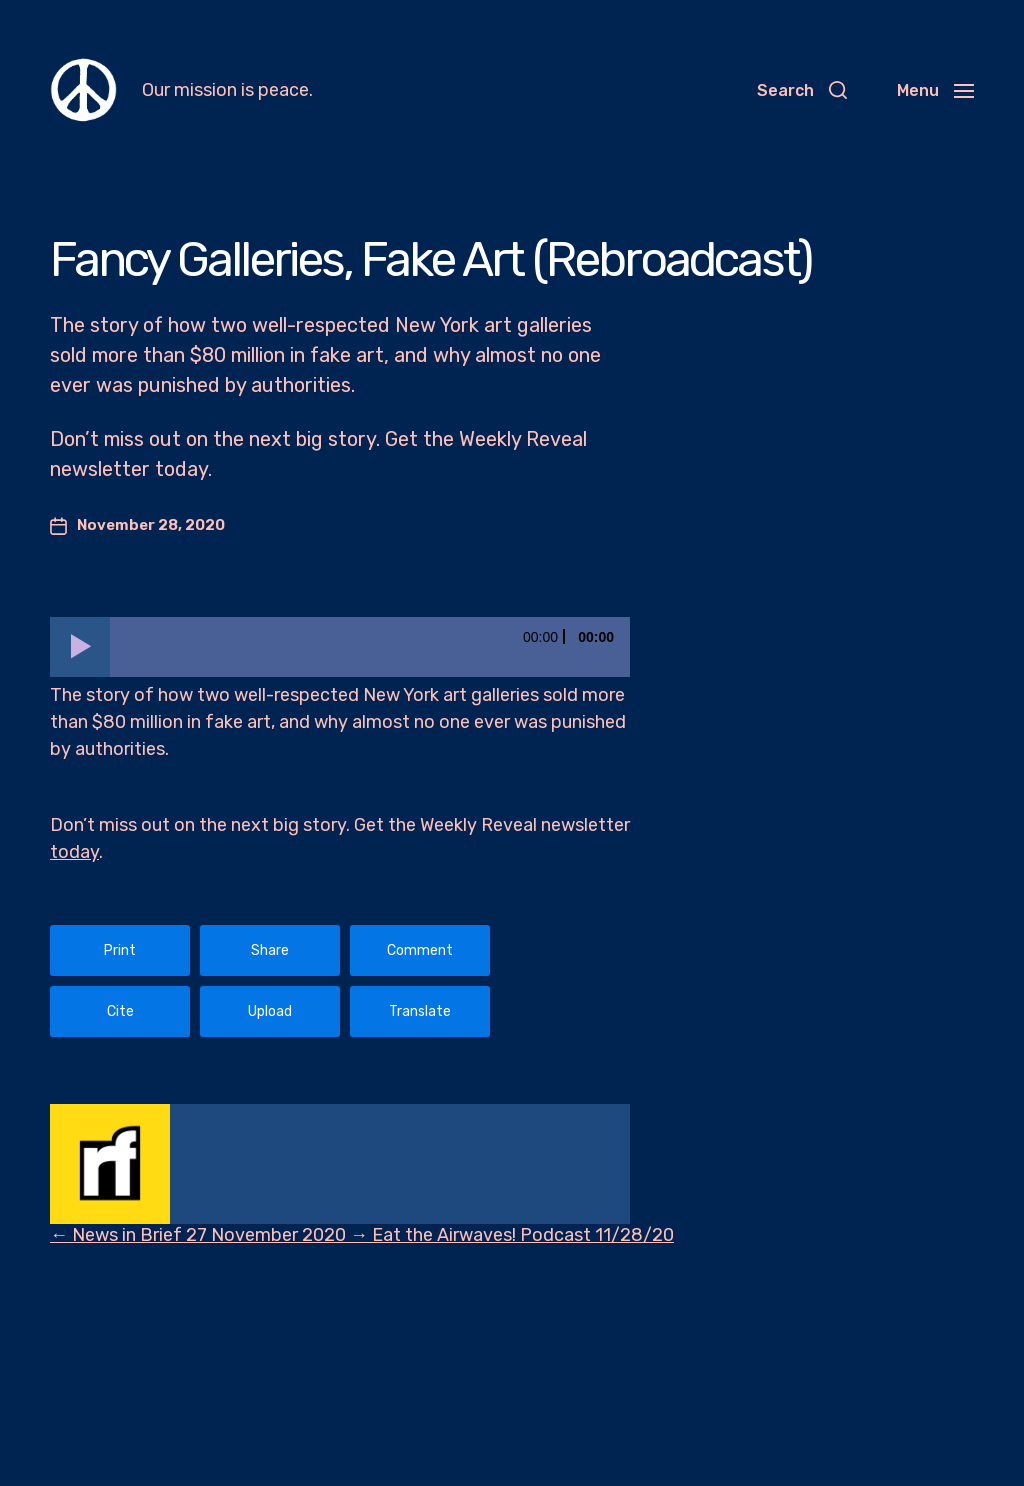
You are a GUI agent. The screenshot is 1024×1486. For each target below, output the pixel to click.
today (74, 852)
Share (270, 950)
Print (120, 950)
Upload (270, 1011)
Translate (420, 1011)
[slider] (370, 647)
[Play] (80, 647)
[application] (340, 647)
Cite (120, 1011)
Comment (420, 950)
